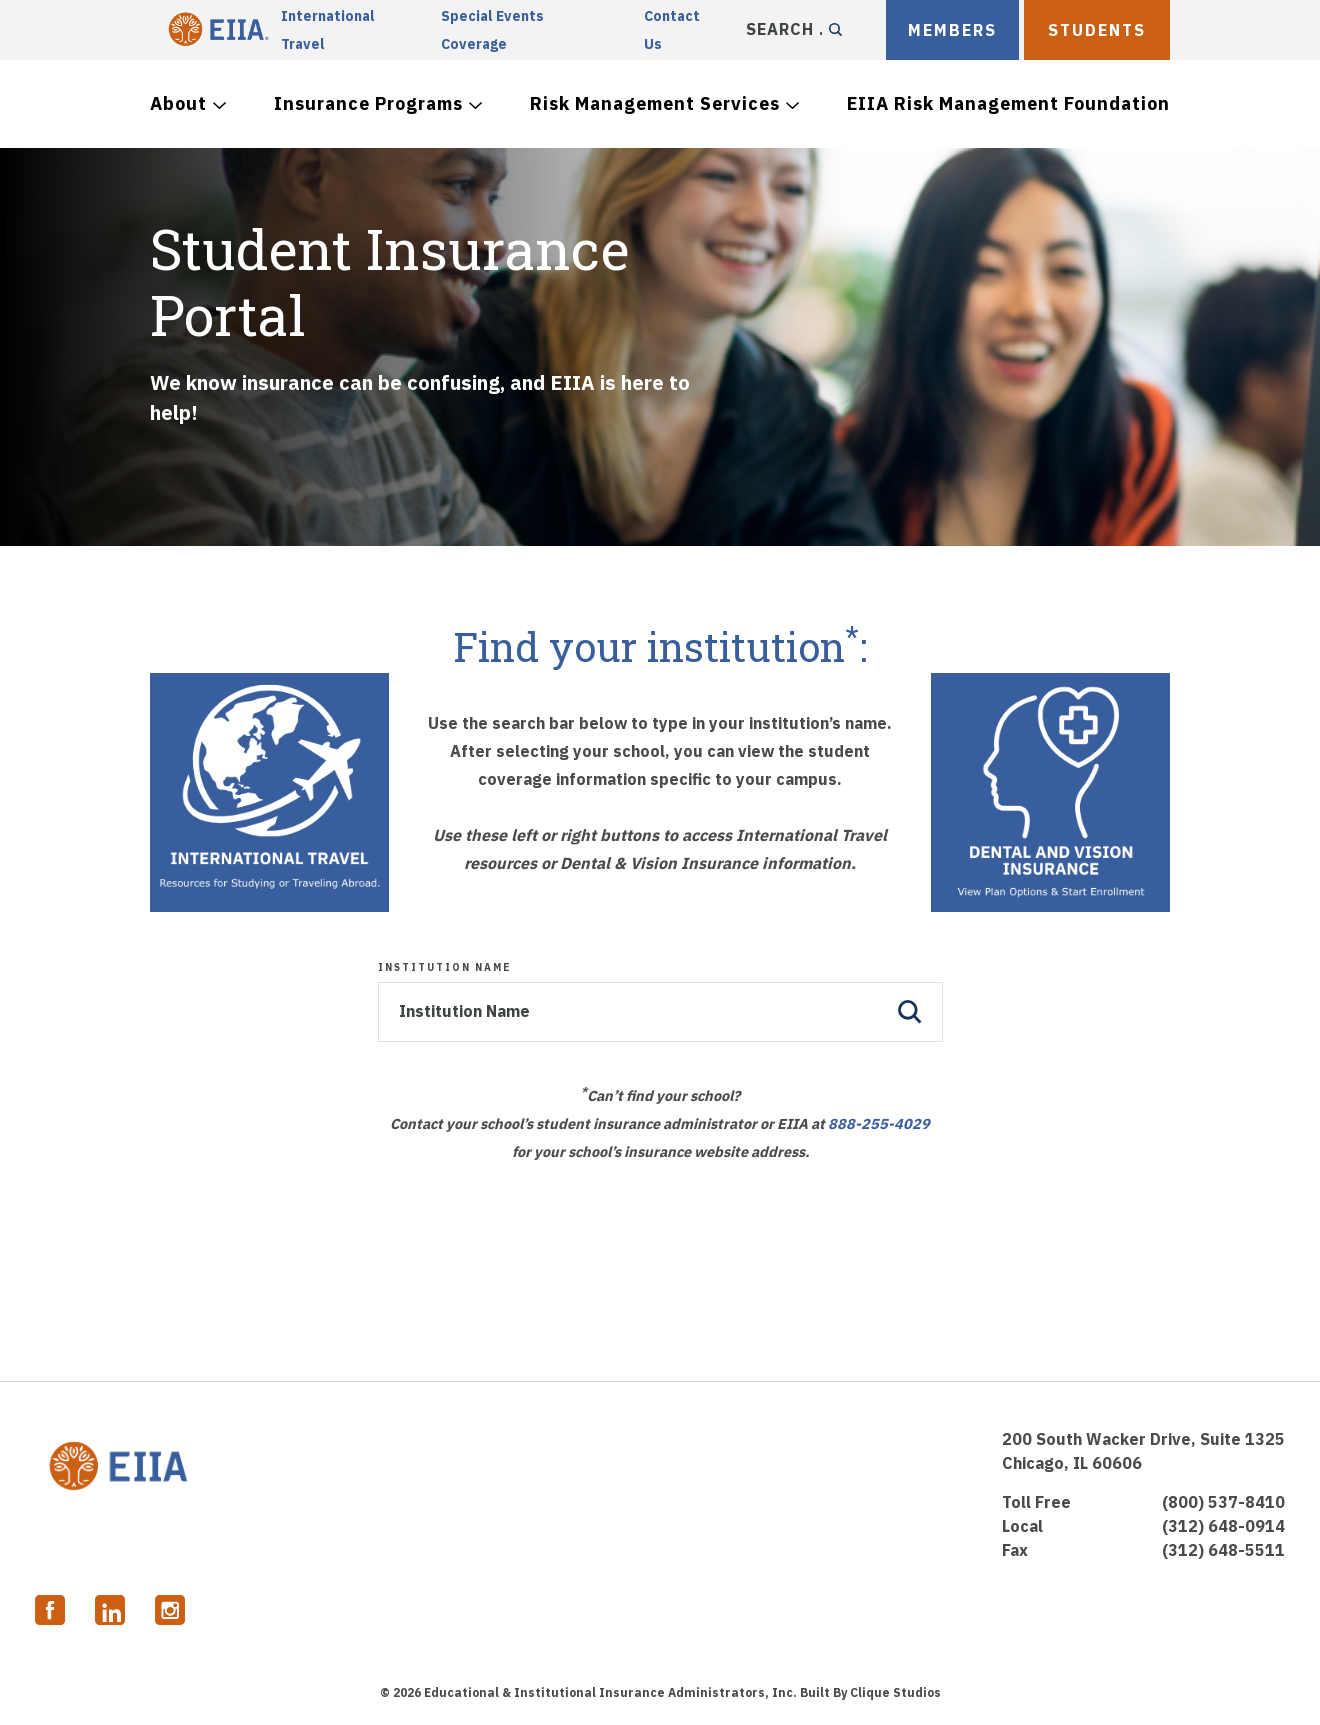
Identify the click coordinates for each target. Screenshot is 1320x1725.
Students (1097, 30)
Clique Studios (895, 1692)
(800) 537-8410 (1223, 1502)
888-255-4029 (879, 1123)
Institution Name (445, 967)
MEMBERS (952, 30)
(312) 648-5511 (1223, 1550)
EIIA (215, 30)
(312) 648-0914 (1223, 1526)
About (178, 103)
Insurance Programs (368, 103)
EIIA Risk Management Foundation (1008, 103)
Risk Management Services (655, 103)
